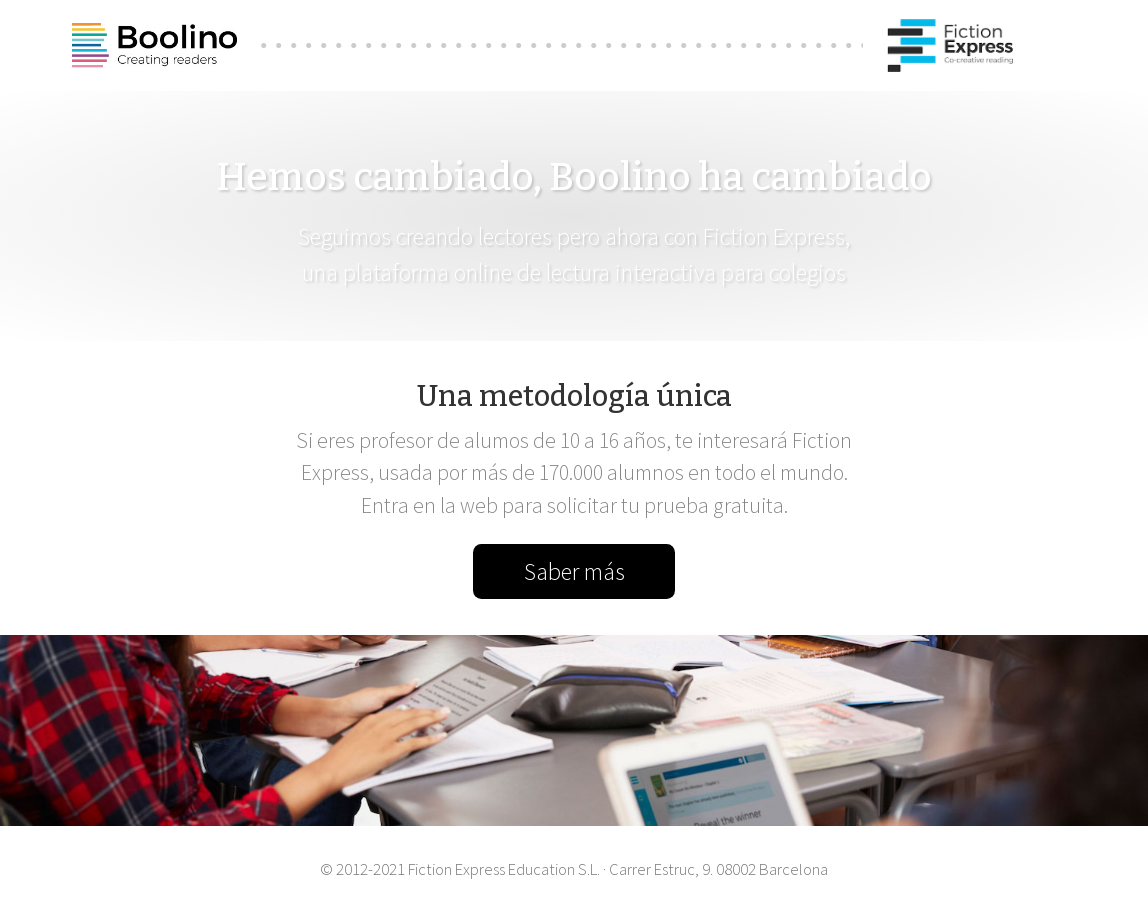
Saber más (574, 571)
